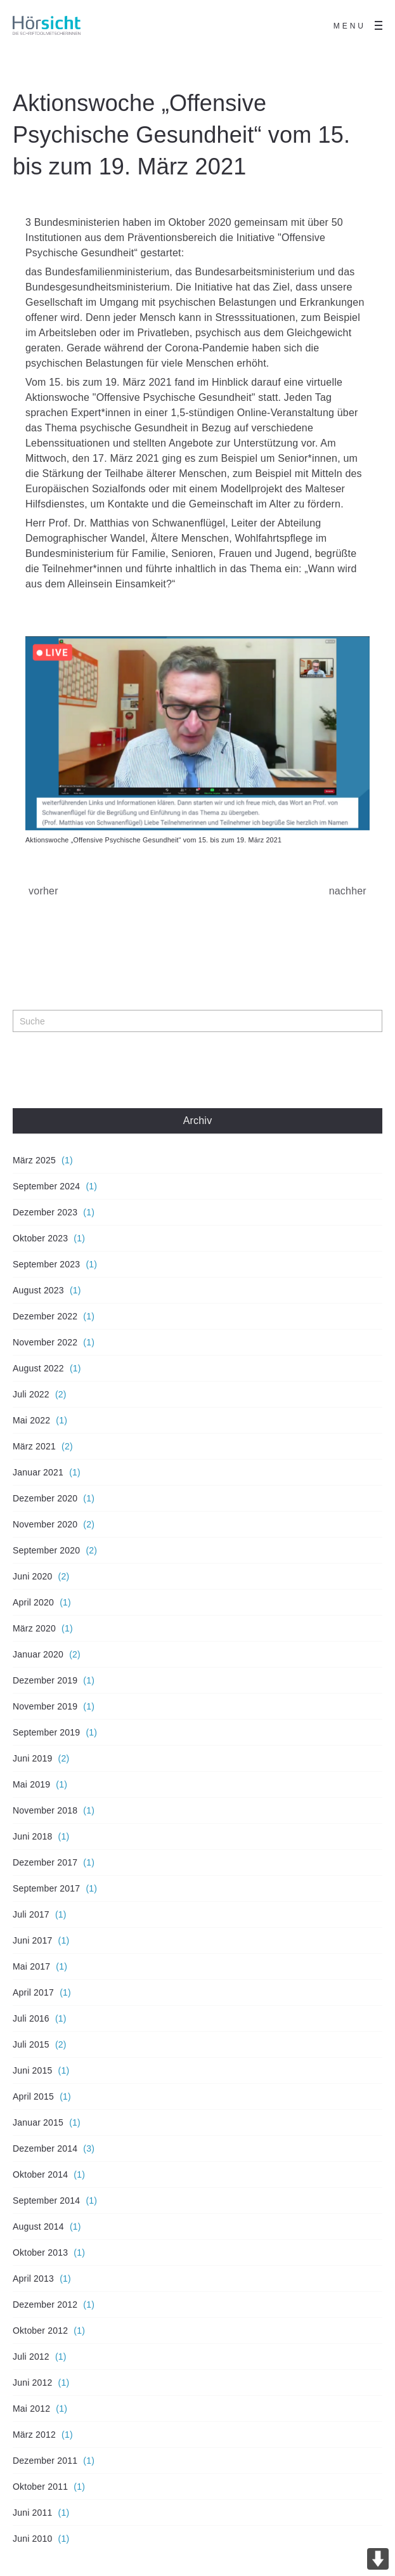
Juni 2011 (33, 2512)
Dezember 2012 (45, 2304)
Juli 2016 (31, 2018)
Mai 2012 (31, 2408)
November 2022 (45, 1342)
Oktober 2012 (40, 2330)
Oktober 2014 (40, 2174)
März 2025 (34, 1160)
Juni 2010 (33, 2539)
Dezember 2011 (45, 2460)
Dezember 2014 (45, 2148)
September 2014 (46, 2200)
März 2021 (34, 1446)
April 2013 (33, 2278)
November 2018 (45, 1810)
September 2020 (46, 1550)
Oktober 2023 (40, 1238)
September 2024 (46, 1186)
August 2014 (38, 2226)
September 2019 (46, 1732)
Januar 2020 (38, 1654)
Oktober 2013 (40, 2252)
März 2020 (34, 1628)
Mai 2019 (31, 1784)
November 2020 (45, 1524)
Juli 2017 (31, 1914)
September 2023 (46, 1264)
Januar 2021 (38, 1472)
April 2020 (33, 1602)
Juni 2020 (33, 1576)
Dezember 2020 (45, 1498)
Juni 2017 (33, 1940)
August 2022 (38, 1368)
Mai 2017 (31, 1966)
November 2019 (45, 1706)
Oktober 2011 (40, 2486)
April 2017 (33, 1992)
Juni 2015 (33, 2070)
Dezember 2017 (45, 1862)
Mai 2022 (31, 1420)
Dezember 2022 (45, 1316)
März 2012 (34, 2434)
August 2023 (38, 1290)
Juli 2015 (31, 2044)
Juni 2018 (33, 1836)
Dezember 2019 (45, 1680)
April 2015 (33, 2096)
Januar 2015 (38, 2122)
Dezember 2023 (45, 1212)
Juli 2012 (31, 2356)
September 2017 (46, 1888)
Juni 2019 (33, 1758)
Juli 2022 (31, 1394)
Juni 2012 (33, 2382)
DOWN (378, 2559)
